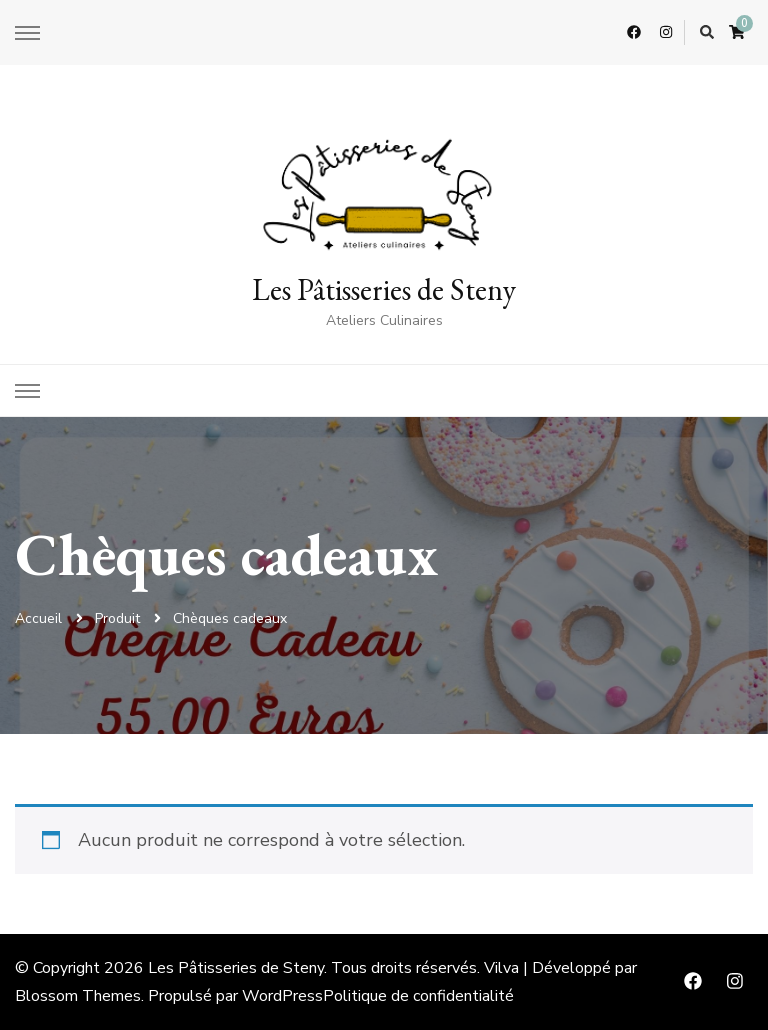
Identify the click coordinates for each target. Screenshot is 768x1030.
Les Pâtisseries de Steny (384, 289)
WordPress (282, 996)
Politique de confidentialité (418, 996)
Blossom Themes (78, 996)
